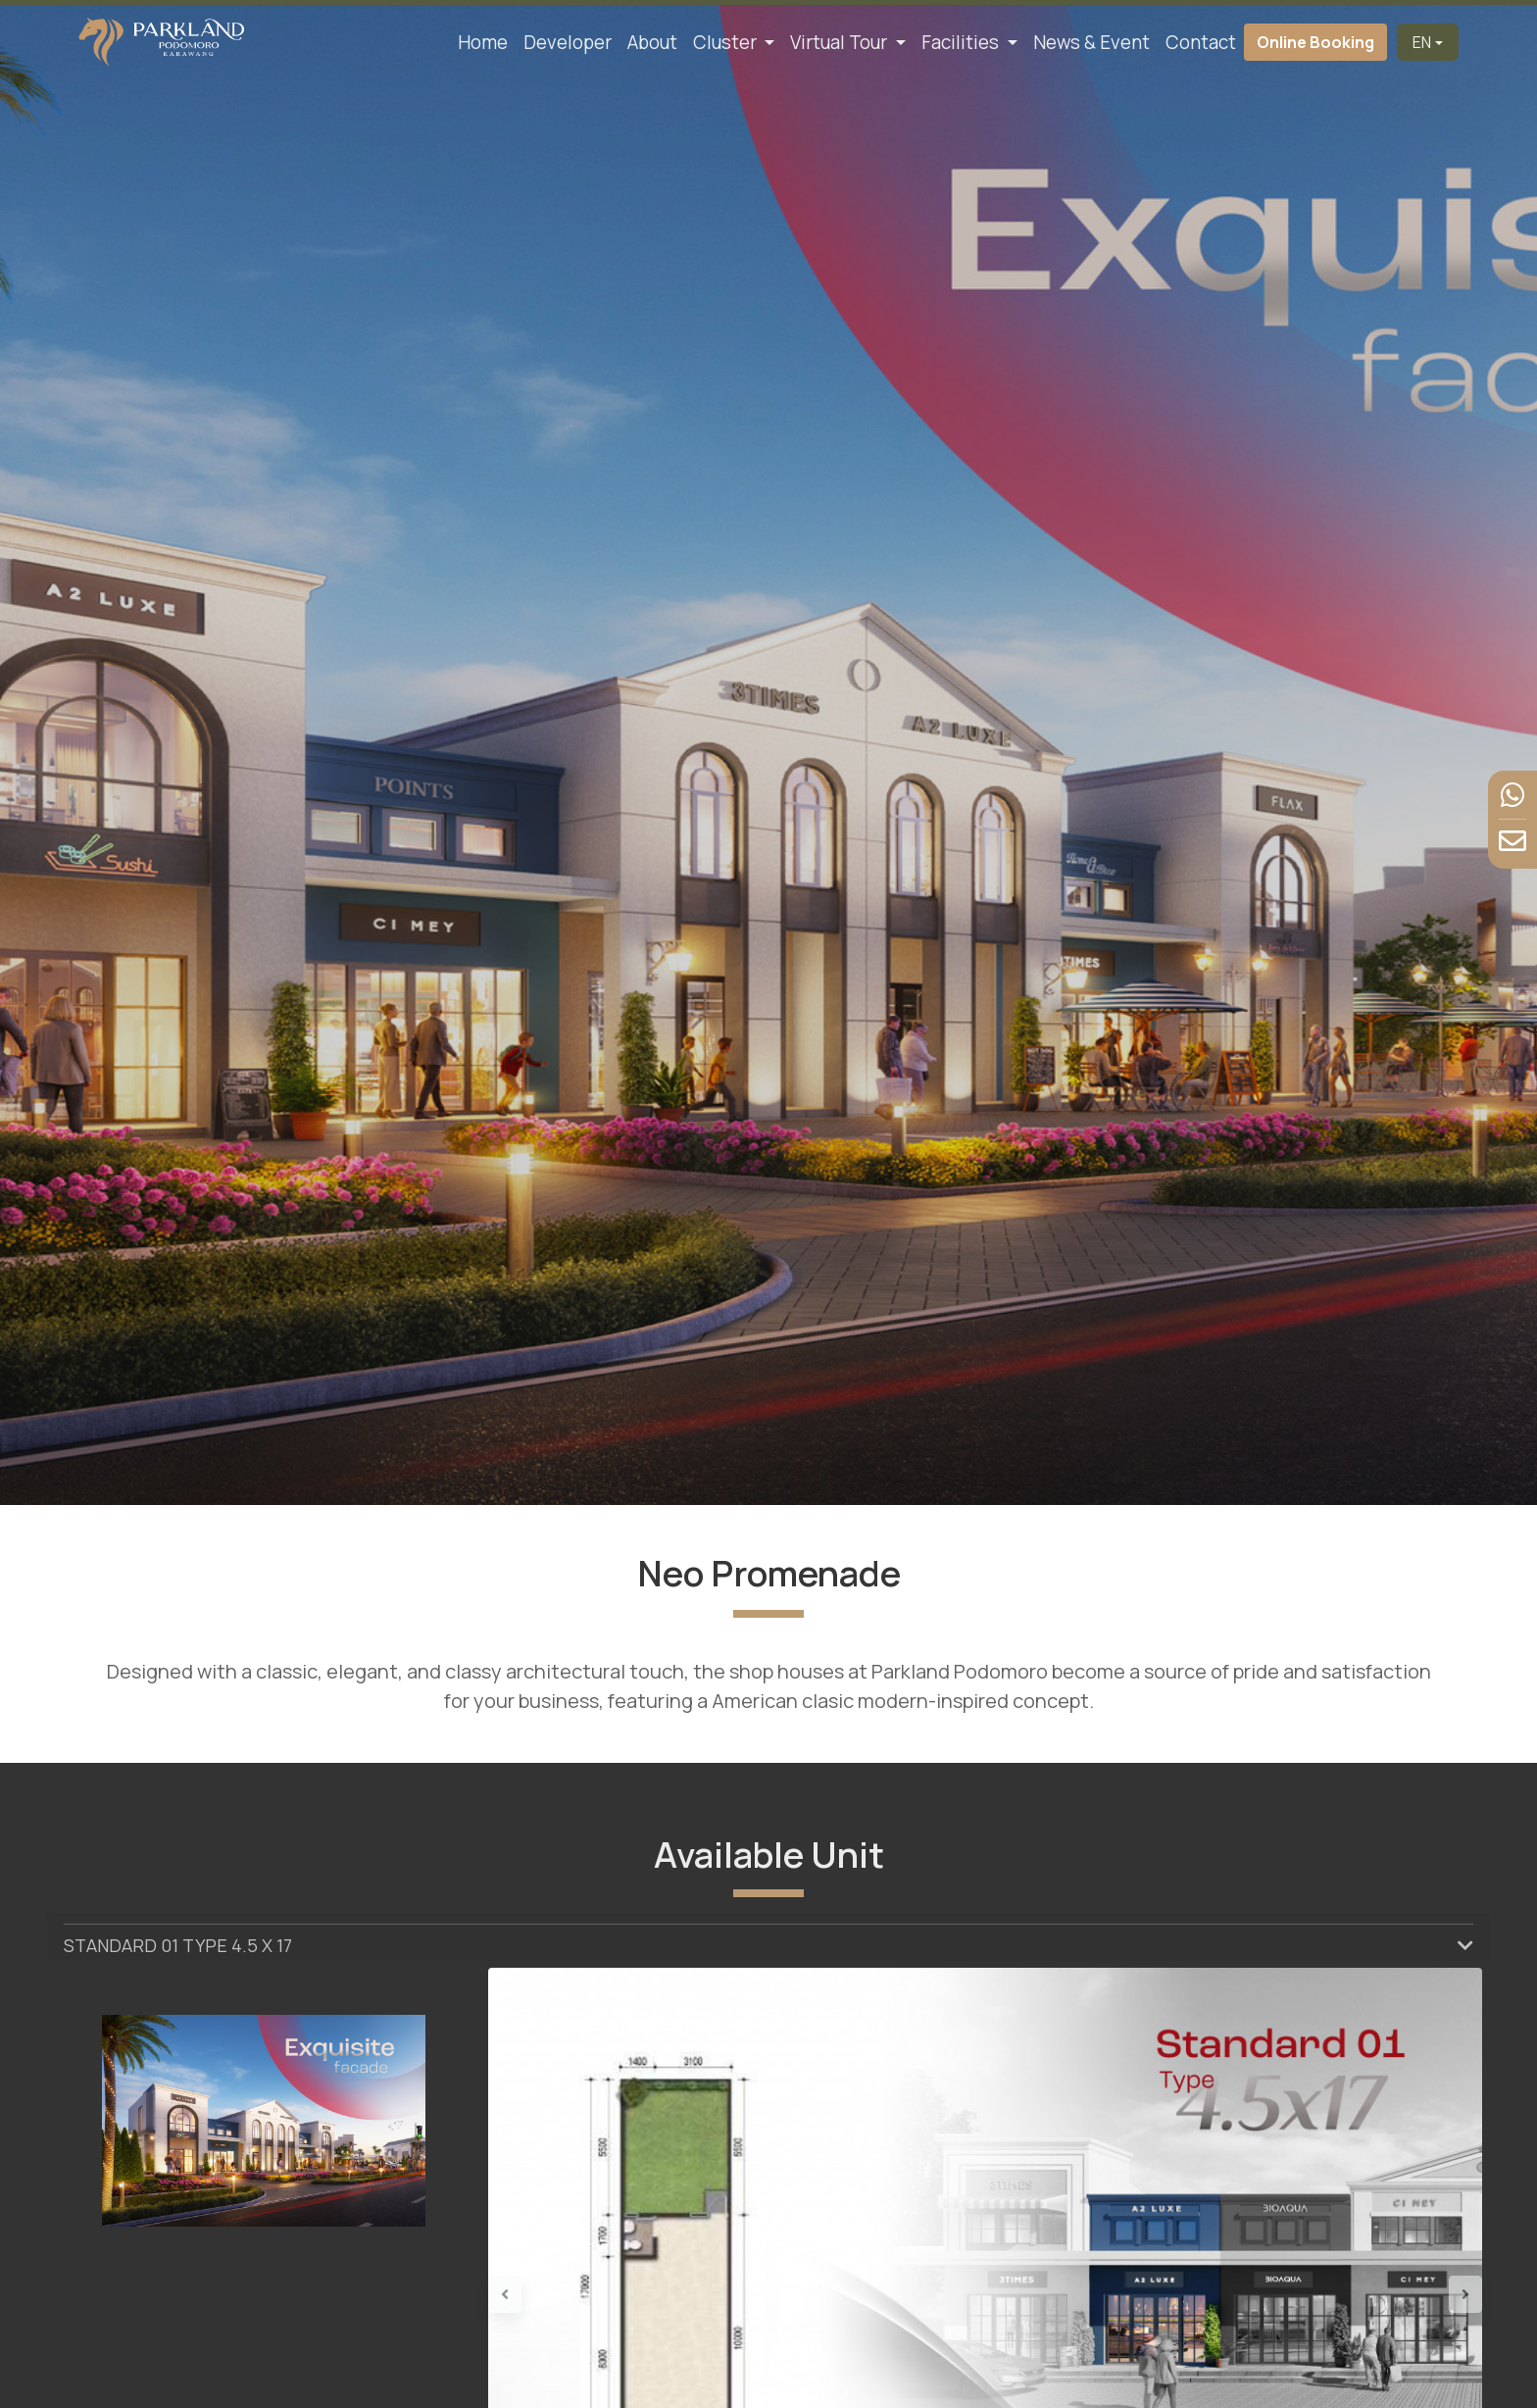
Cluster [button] (727, 42)
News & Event (1091, 42)
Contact (1200, 42)
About (652, 42)
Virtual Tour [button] (840, 42)
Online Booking (1315, 42)
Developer (567, 42)
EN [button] (1422, 42)
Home (483, 42)
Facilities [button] (962, 42)
